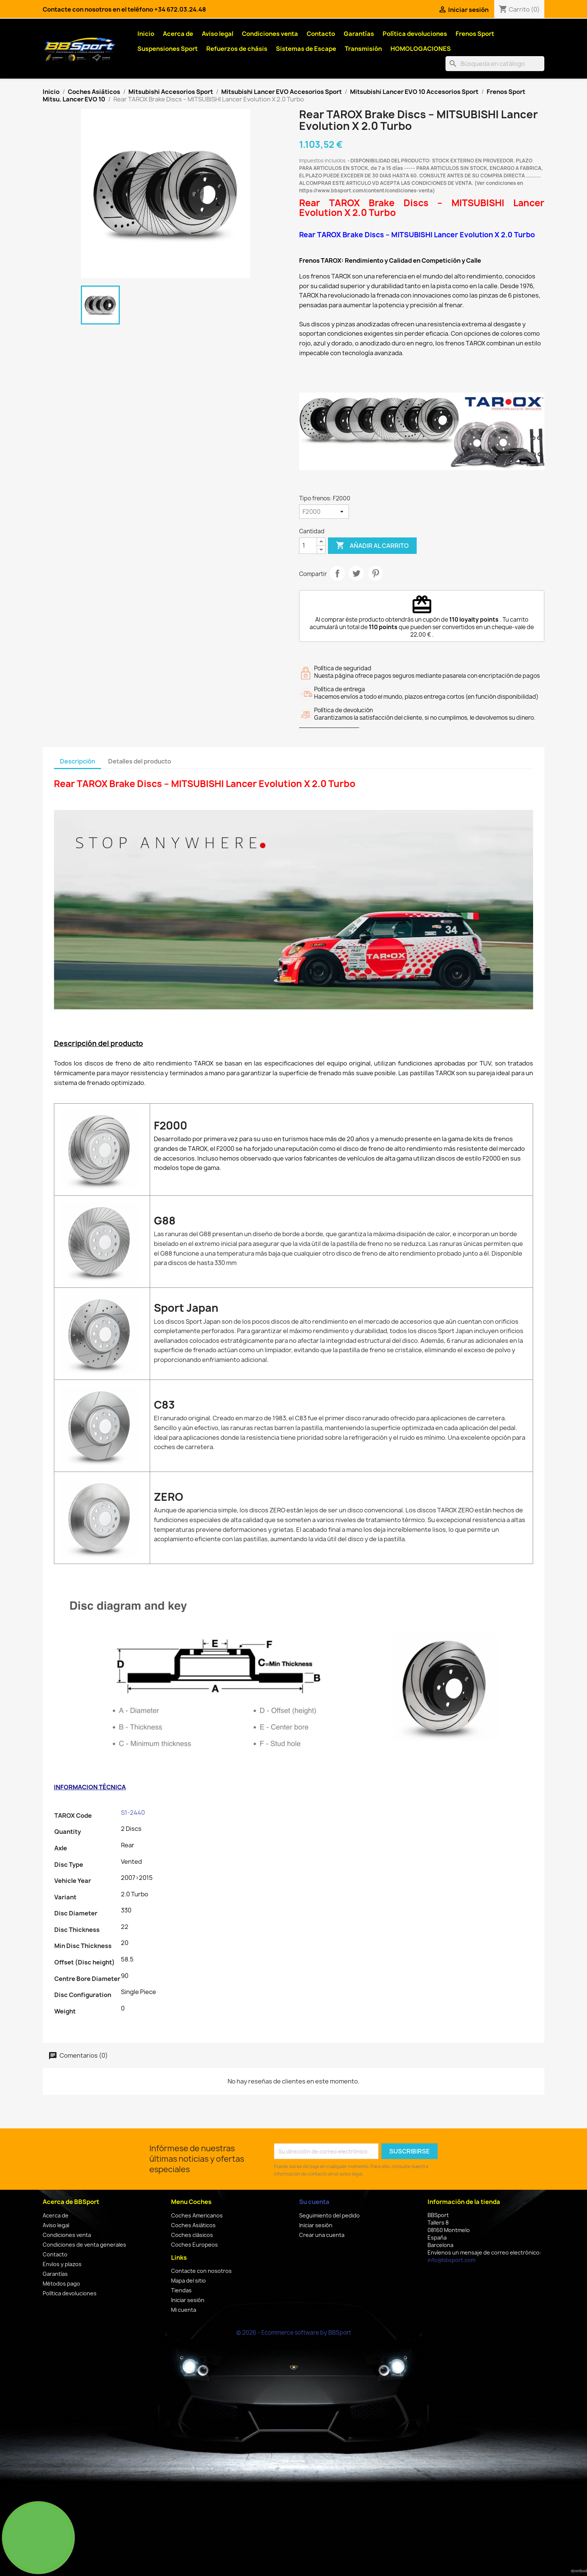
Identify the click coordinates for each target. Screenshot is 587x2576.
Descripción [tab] (77, 761)
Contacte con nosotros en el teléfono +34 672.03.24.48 (124, 9)
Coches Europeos (194, 2244)
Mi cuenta (183, 2309)
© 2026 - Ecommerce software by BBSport (293, 2332)
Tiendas (181, 2290)
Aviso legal (217, 34)
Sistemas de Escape (306, 49)
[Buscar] (494, 63)
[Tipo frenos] (324, 511)
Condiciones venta (270, 34)
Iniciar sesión (187, 2300)
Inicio (145, 34)
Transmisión (363, 49)
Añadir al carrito (372, 546)
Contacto (321, 34)
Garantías (359, 34)
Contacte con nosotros (201, 2270)
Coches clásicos (192, 2234)
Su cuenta (314, 2202)
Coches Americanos (197, 2215)
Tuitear (356, 573)
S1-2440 (133, 1812)
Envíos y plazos (62, 2264)
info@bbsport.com (451, 2259)
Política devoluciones (415, 34)
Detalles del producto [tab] (139, 761)
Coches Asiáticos (193, 2225)
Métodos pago (61, 2283)
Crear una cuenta (321, 2234)
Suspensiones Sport (167, 49)
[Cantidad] (308, 545)
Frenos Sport (475, 34)
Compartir (337, 573)
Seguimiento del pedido (329, 2215)
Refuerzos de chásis (236, 49)
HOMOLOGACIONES (420, 49)
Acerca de (178, 34)
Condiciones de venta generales (84, 2244)
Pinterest (375, 573)
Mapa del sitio (188, 2280)
